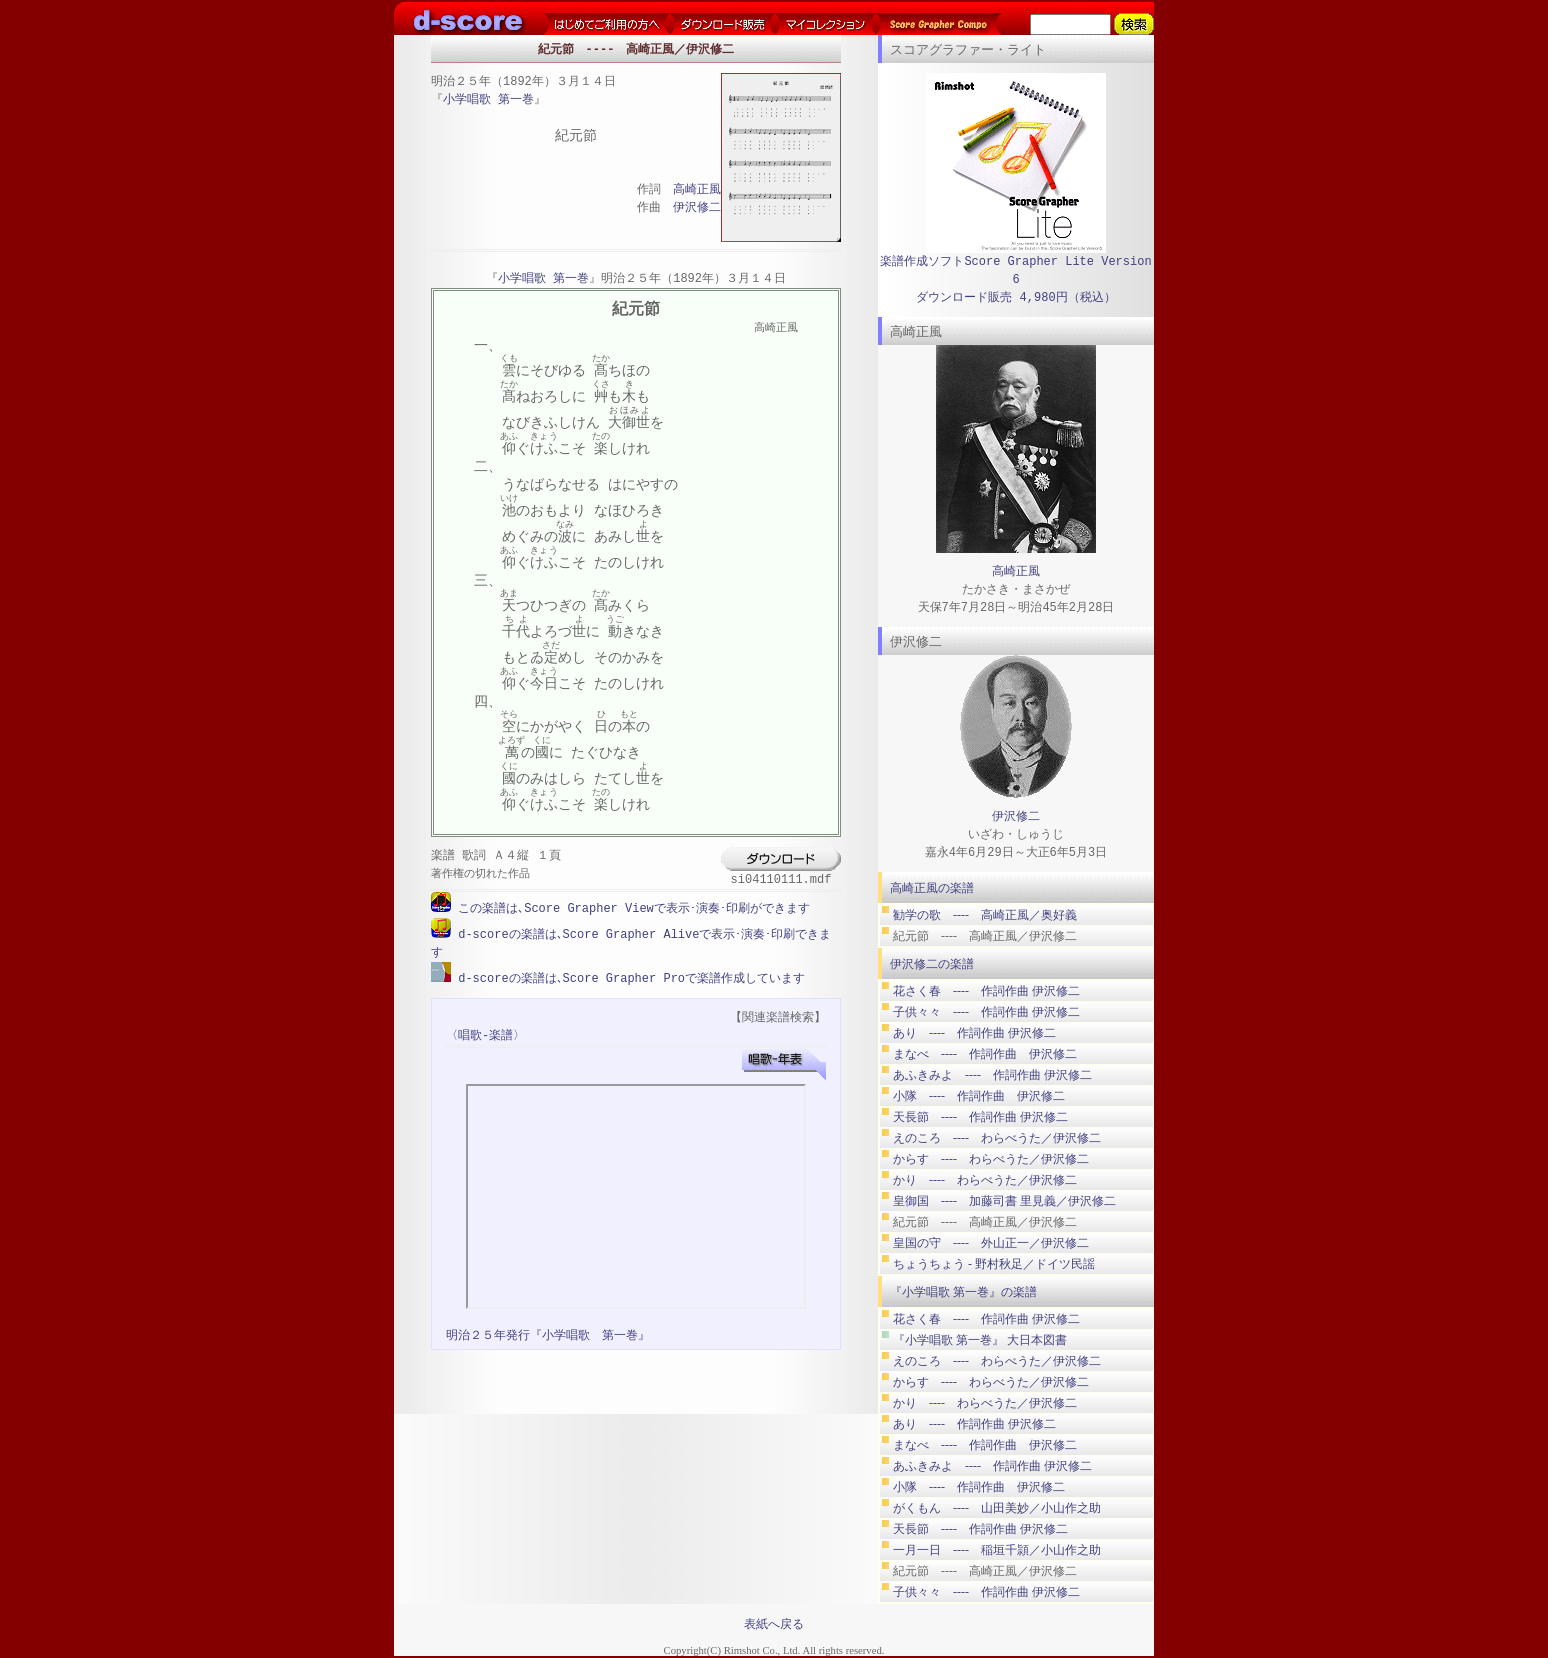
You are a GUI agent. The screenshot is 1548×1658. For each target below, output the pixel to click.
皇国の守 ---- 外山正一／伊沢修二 (991, 1243)
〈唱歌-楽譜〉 (485, 1033)
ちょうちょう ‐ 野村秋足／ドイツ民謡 (994, 1264)
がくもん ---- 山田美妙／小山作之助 (997, 1508)
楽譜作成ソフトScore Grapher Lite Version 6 (1015, 270)
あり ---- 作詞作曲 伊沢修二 (974, 1033)
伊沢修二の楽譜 (932, 964)
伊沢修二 (697, 208)
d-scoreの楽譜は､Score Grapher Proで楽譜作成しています (628, 976)
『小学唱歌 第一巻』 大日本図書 (980, 1340)
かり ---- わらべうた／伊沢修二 (985, 1180)
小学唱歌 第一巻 (488, 100)
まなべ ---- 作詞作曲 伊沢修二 (985, 1054)
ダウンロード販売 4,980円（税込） (1015, 297)
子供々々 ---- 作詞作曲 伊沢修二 (986, 1012)
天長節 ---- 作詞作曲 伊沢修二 (980, 1117)
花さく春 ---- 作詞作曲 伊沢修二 (986, 991)
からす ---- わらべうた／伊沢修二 (991, 1159)
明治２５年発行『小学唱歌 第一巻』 (548, 1333)
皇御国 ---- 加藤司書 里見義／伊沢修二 (1004, 1201)
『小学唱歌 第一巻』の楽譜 (963, 1292)
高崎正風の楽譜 (932, 888)
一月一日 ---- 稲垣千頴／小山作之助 (997, 1550)
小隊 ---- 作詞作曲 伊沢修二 (979, 1096)
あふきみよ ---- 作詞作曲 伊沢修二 (992, 1075)
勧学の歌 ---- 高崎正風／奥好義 (985, 915)
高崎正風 (697, 190)
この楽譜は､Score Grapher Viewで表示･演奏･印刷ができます (630, 908)
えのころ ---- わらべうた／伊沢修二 (997, 1138)
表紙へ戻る (774, 1624)
